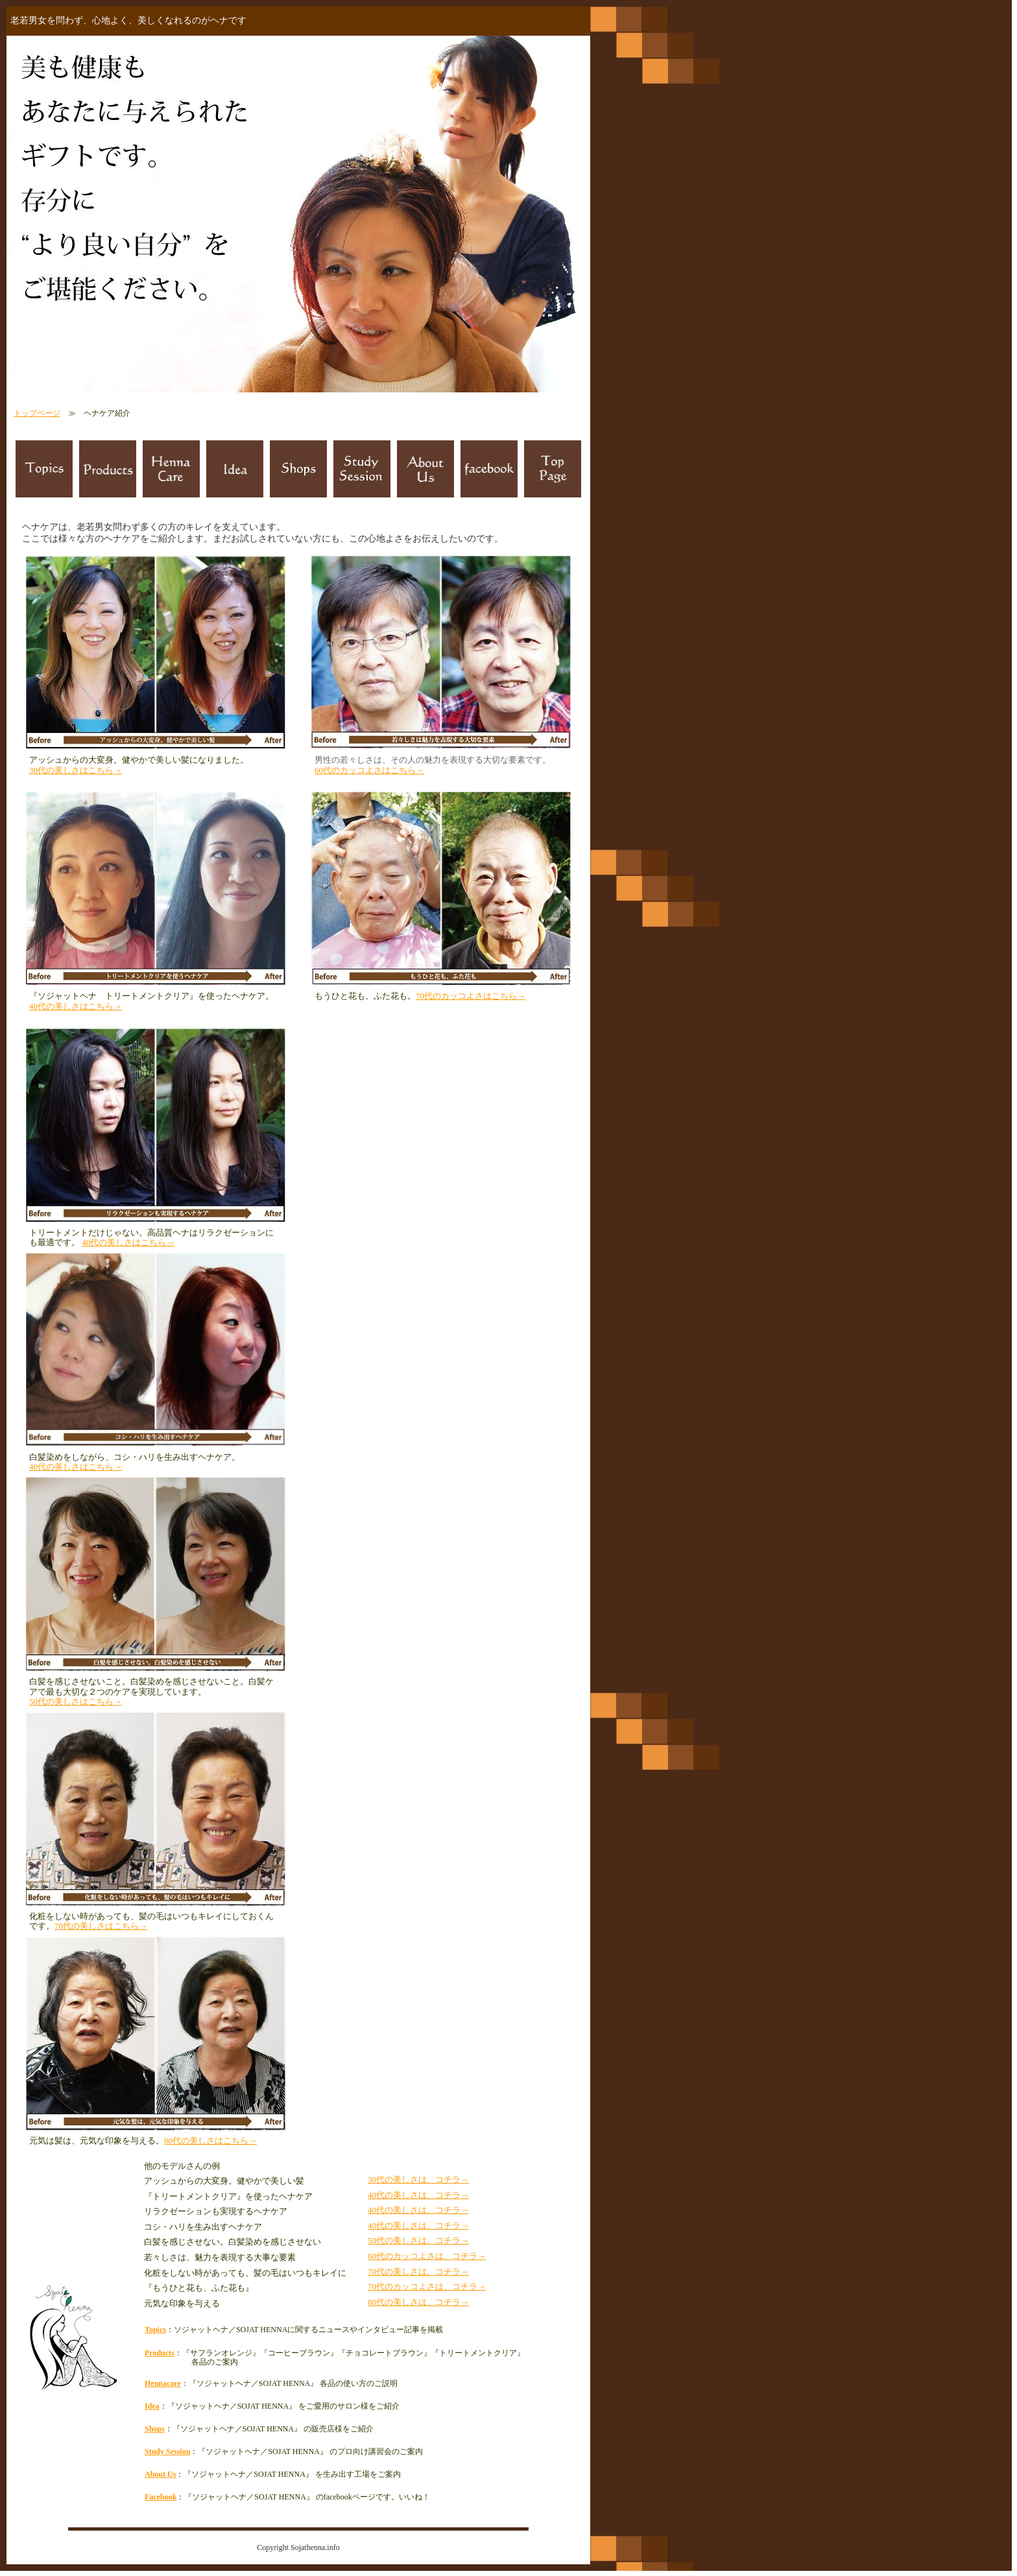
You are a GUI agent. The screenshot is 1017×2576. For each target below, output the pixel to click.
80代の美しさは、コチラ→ (418, 2302)
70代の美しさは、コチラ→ (418, 2271)
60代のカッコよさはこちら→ (369, 770)
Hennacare (163, 2383)
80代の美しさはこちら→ (210, 2140)
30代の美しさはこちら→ (75, 770)
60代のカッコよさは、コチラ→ (427, 2256)
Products (159, 2352)
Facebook (160, 2496)
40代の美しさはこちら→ (75, 1006)
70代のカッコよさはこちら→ (470, 996)
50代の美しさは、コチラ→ (418, 2240)
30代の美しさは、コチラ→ (418, 2179)
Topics (155, 2329)
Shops (155, 2428)
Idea (152, 2406)
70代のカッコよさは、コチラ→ (427, 2286)
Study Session (167, 2451)
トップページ (37, 413)
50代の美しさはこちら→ (75, 1701)
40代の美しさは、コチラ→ (418, 2195)
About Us (160, 2474)
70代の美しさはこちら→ (100, 1926)
